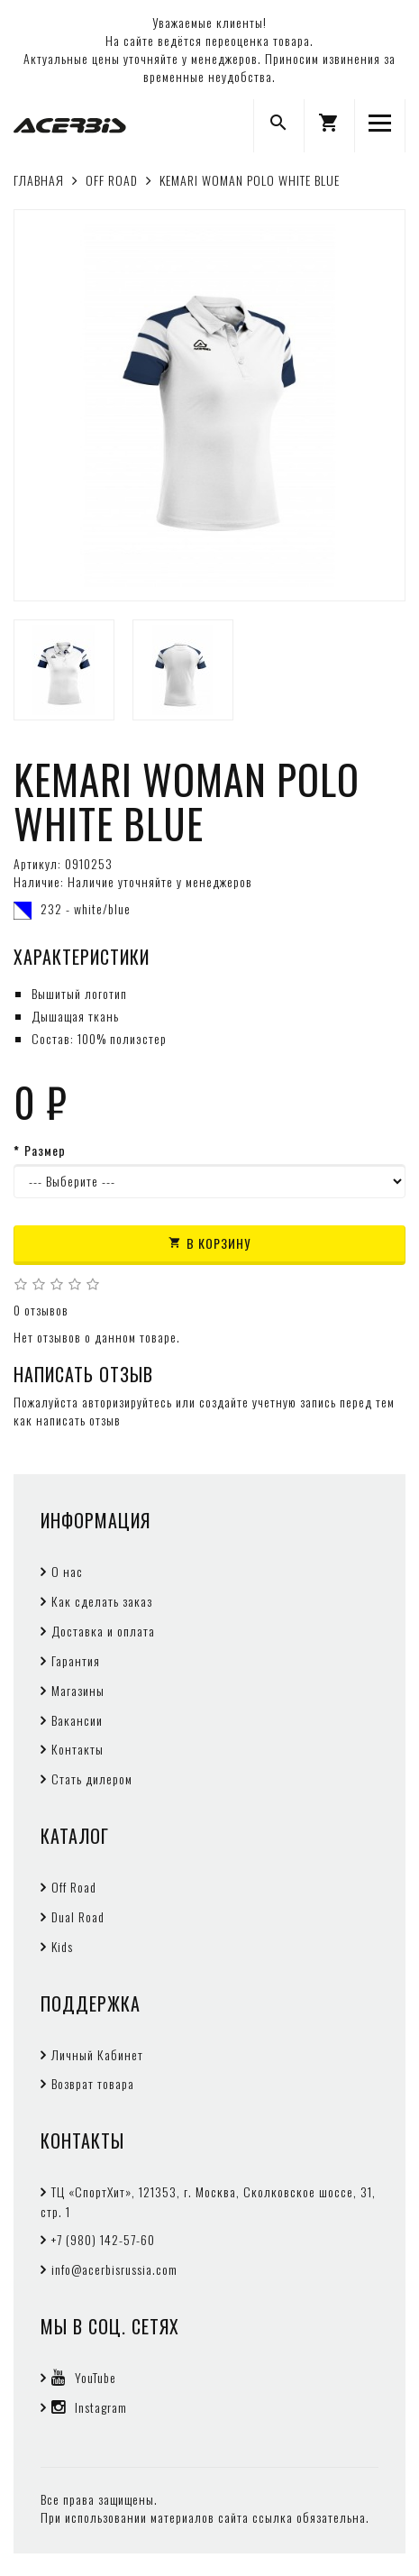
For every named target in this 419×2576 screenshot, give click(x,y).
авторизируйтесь (127, 1401)
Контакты (77, 1748)
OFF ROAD (112, 179)
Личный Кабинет (97, 2054)
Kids (62, 1946)
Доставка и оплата (103, 1630)
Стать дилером (91, 1778)
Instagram (89, 2406)
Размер (45, 1150)
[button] (329, 125)
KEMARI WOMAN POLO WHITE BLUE (249, 179)
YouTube (83, 2377)
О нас (67, 1571)
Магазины (78, 1690)
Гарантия (75, 1660)
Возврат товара (92, 2083)
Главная (39, 179)
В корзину (209, 1242)
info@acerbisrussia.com (114, 2269)
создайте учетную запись (267, 1401)
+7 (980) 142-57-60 (103, 2239)
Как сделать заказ (101, 1600)
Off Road (73, 1886)
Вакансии (77, 1719)
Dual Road (78, 1916)
